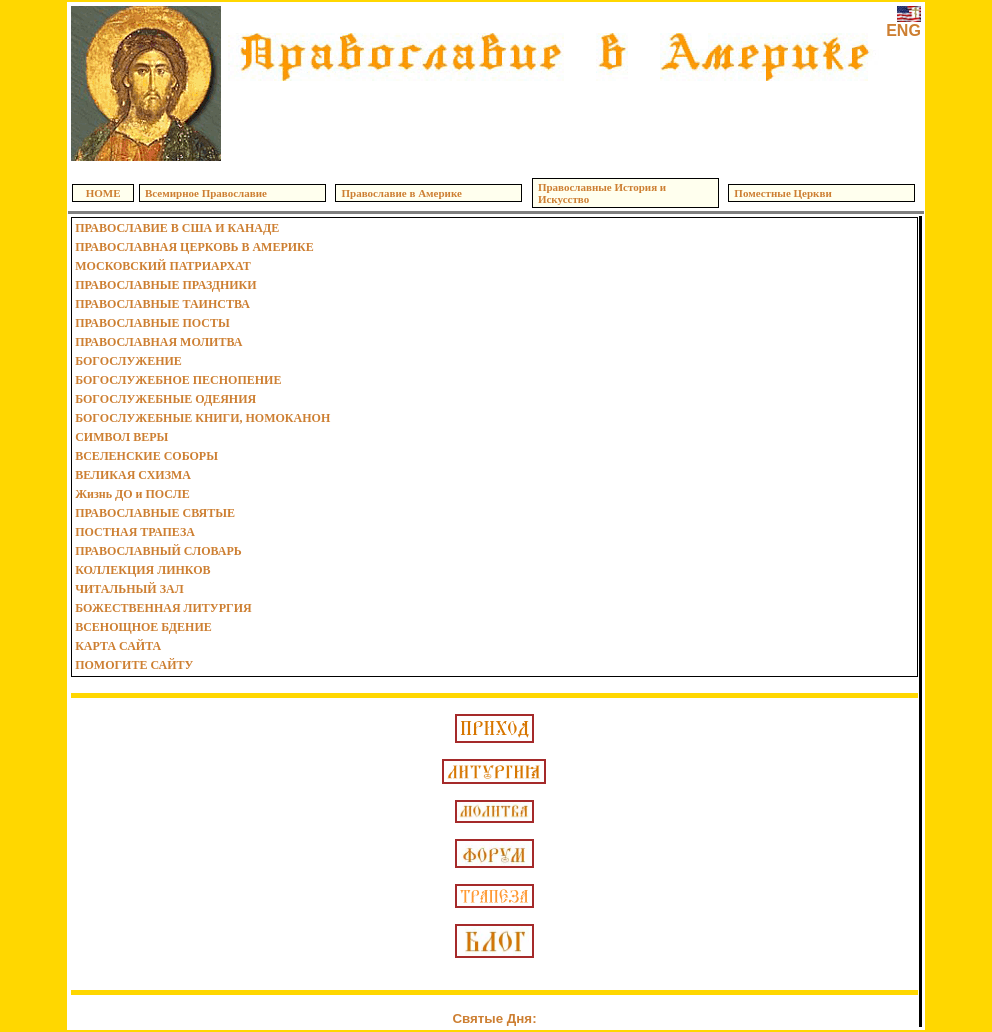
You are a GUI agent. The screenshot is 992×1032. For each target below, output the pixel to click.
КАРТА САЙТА (118, 646)
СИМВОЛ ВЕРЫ (121, 437)
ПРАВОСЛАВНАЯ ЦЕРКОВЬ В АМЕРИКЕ (194, 247)
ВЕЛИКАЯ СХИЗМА (133, 475)
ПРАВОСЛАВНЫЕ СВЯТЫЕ (155, 513)
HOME (103, 193)
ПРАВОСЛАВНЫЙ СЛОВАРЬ (158, 551)
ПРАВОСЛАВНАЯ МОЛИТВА (158, 342)
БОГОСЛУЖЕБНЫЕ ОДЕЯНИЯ (165, 399)
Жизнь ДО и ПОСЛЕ (132, 494)
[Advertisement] (554, 120)
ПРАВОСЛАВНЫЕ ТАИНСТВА (162, 304)
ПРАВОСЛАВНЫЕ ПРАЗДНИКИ (165, 285)
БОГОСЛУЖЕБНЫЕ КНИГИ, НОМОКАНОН (202, 418)
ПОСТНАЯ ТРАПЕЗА (135, 532)
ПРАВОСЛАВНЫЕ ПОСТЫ (152, 323)
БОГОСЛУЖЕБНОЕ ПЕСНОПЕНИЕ (178, 380)
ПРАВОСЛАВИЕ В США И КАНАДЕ (177, 228)
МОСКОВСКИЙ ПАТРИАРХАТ (163, 266)
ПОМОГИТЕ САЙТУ (134, 665)
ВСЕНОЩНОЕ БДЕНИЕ (143, 627)
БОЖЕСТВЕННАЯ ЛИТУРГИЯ (163, 608)
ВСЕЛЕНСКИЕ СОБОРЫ (146, 456)
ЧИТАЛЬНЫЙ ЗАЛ (129, 589)
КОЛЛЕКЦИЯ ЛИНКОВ (142, 570)
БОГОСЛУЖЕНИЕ (128, 361)
